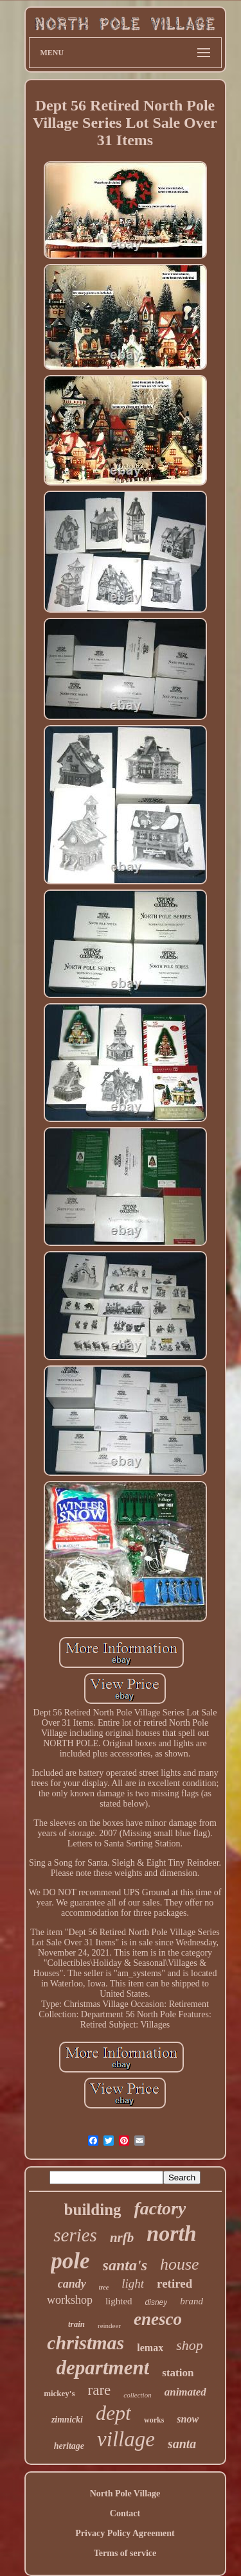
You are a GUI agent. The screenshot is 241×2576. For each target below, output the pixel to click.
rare (99, 2390)
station (177, 2373)
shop (189, 2345)
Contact (125, 2513)
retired (174, 2283)
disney (156, 2302)
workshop (70, 2299)
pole (70, 2261)
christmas (85, 2342)
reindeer (109, 2325)
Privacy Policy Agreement (124, 2533)
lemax (150, 2347)
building (92, 2209)
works (154, 2419)
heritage (69, 2446)
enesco (158, 2319)
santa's (125, 2265)
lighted (118, 2301)
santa (182, 2444)
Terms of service (125, 2553)
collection (137, 2395)
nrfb (122, 2237)
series (75, 2235)
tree (104, 2287)
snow (188, 2419)
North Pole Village (125, 2493)
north (172, 2233)
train (76, 2324)
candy (72, 2283)
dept (113, 2412)
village (126, 2439)
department (103, 2367)
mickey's (59, 2393)
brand (191, 2301)
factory (160, 2208)
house (179, 2264)
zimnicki (67, 2419)
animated (185, 2392)
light (132, 2283)
